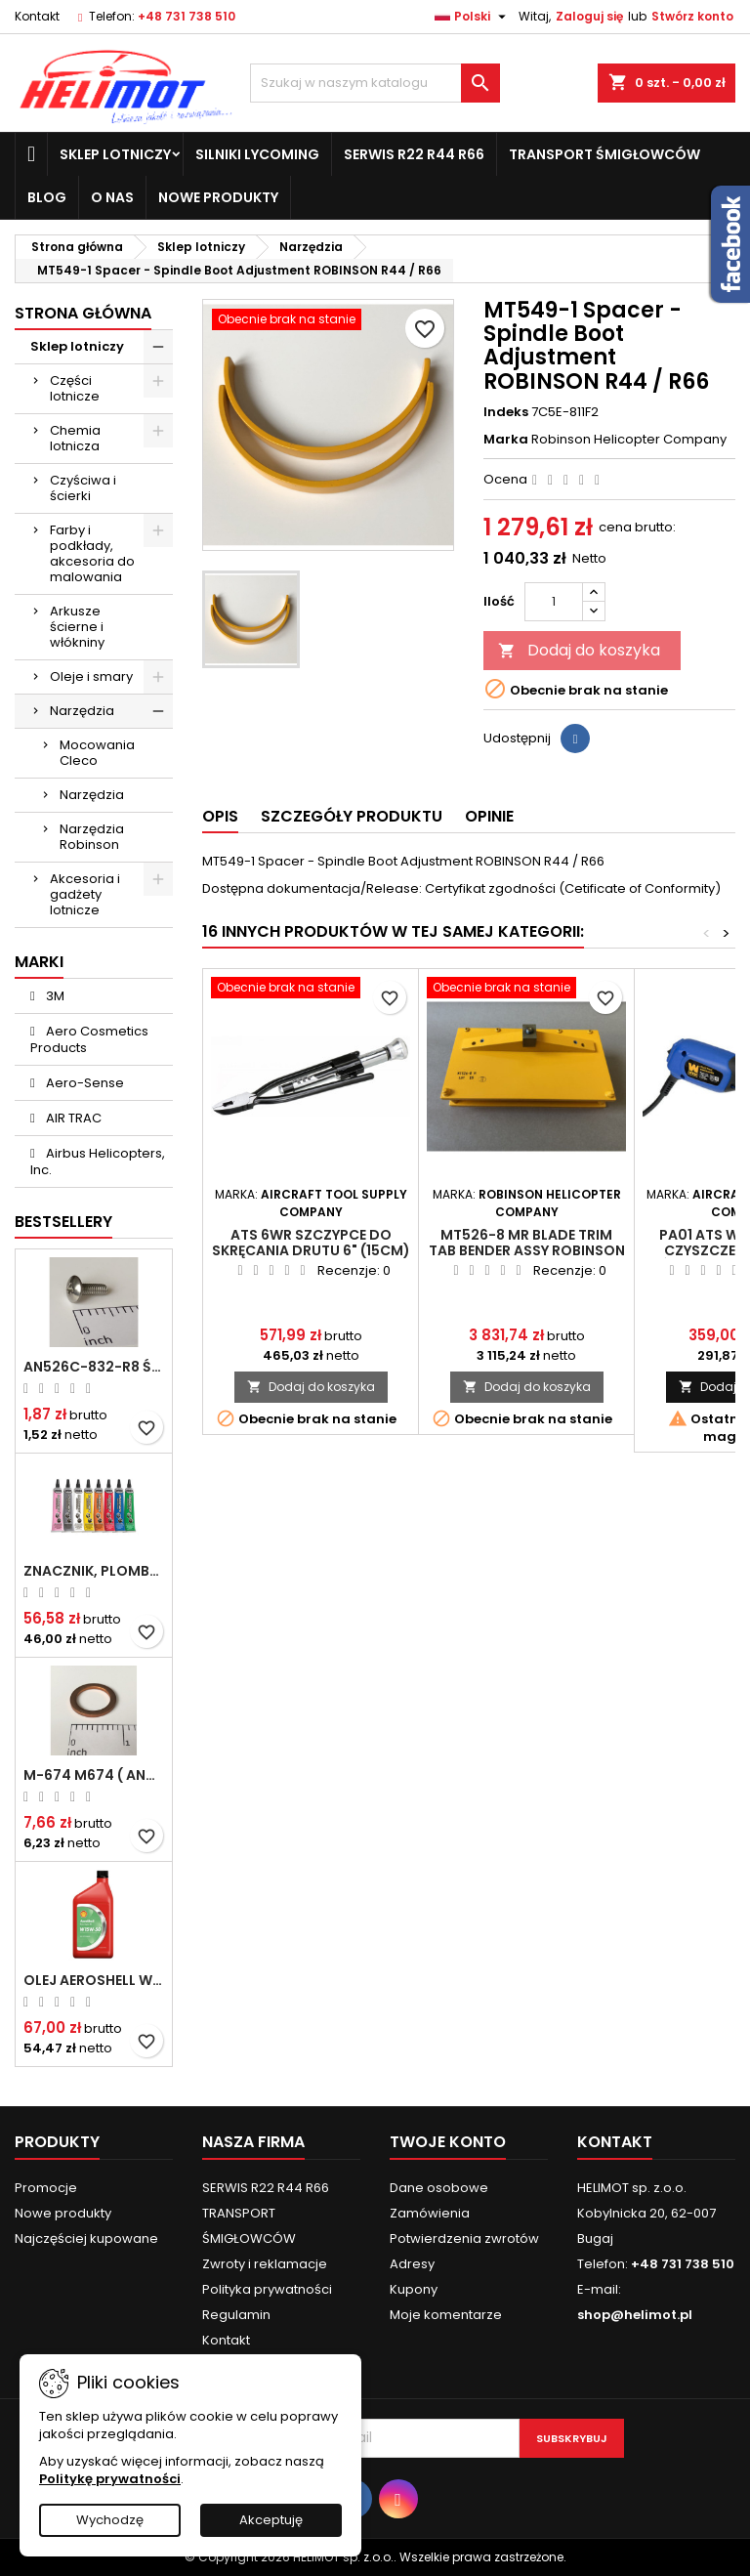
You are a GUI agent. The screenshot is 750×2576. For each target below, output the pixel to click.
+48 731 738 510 (186, 16)
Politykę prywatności (110, 2479)
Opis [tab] (220, 816)
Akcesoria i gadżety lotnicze (85, 894)
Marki (39, 961)
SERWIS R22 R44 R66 (414, 154)
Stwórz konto (692, 16)
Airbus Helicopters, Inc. (97, 1161)
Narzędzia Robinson (92, 837)
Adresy (412, 2264)
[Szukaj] (375, 83)
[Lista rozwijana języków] (473, 16)
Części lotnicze (75, 388)
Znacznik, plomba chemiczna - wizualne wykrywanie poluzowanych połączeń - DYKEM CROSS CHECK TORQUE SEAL (93, 1571)
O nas (112, 197)
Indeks (505, 412)
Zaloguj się (589, 16)
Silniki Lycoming (257, 154)
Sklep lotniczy (115, 154)
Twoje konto (448, 2142)
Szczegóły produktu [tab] (351, 816)
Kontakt (37, 16)
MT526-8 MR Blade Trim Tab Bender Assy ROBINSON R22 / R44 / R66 (527, 1250)
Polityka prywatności (267, 2289)
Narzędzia (82, 710)
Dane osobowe (439, 2187)
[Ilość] (553, 601)
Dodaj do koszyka (579, 650)
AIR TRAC (72, 1118)
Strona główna (83, 313)
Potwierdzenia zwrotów (464, 2238)
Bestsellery (63, 1221)
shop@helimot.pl (634, 2314)
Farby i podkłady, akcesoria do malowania (92, 553)
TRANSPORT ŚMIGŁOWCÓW (604, 154)
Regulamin (236, 2314)
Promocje (46, 2187)
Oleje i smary (91, 676)
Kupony (414, 2289)
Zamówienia (430, 2213)
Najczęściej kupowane (86, 2238)
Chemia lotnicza (75, 438)
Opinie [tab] (489, 816)
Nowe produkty (218, 197)
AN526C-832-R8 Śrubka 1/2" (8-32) (93, 1366)
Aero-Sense (83, 1083)
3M (53, 996)
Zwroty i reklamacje (264, 2264)
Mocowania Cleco (97, 753)
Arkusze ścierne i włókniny (77, 627)
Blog (46, 197)
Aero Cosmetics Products (89, 1039)
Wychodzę (110, 2520)
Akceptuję (271, 2520)
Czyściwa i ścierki (83, 488)
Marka (505, 439)
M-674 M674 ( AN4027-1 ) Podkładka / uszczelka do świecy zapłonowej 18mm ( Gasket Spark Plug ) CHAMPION (93, 1775)
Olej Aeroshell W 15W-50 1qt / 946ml (93, 1980)
